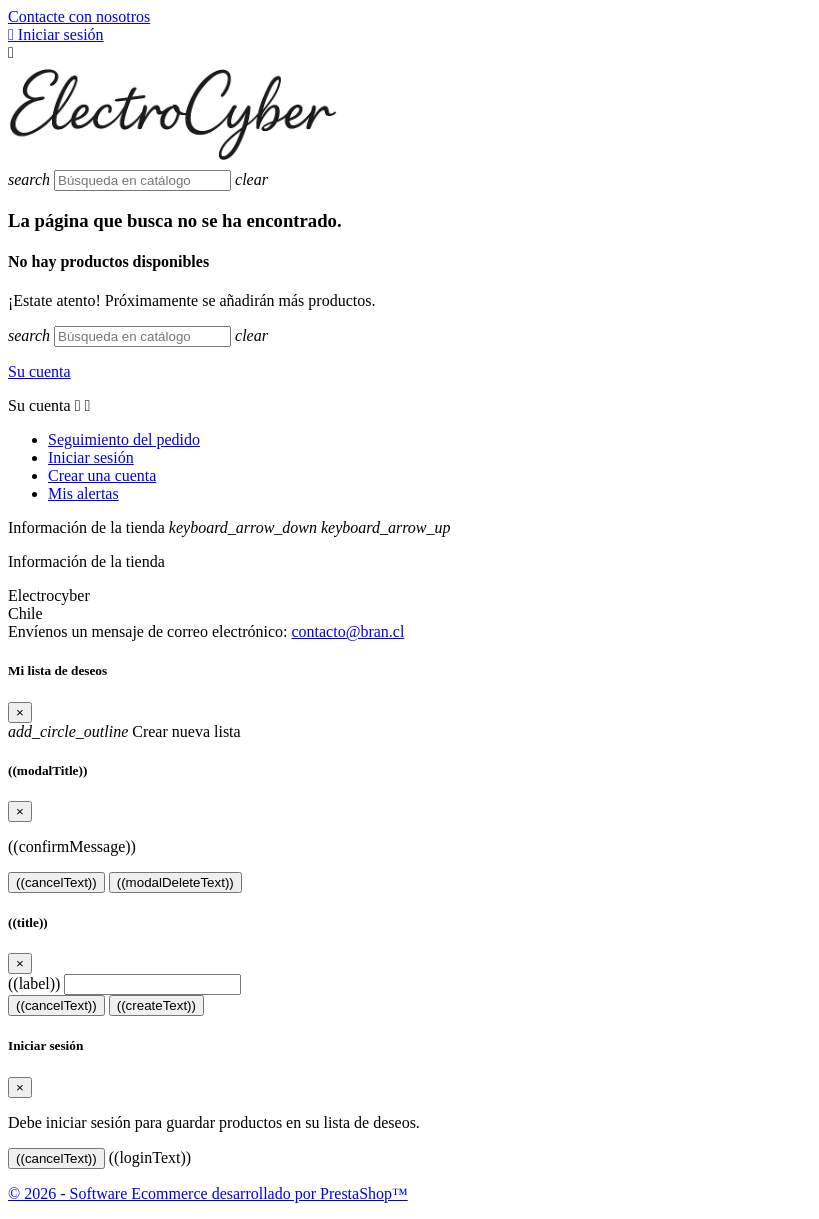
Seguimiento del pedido (124, 439)
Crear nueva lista (124, 731)
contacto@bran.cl (347, 631)
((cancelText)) (56, 882)
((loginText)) (150, 1157)
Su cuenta (39, 371)
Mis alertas (83, 493)
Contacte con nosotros (79, 16)
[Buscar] (142, 180)
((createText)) (156, 1005)
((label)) (34, 983)
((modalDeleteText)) (175, 882)
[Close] (20, 712)
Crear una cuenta (102, 475)
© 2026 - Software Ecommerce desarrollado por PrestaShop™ (208, 1193)
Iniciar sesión (91, 457)
